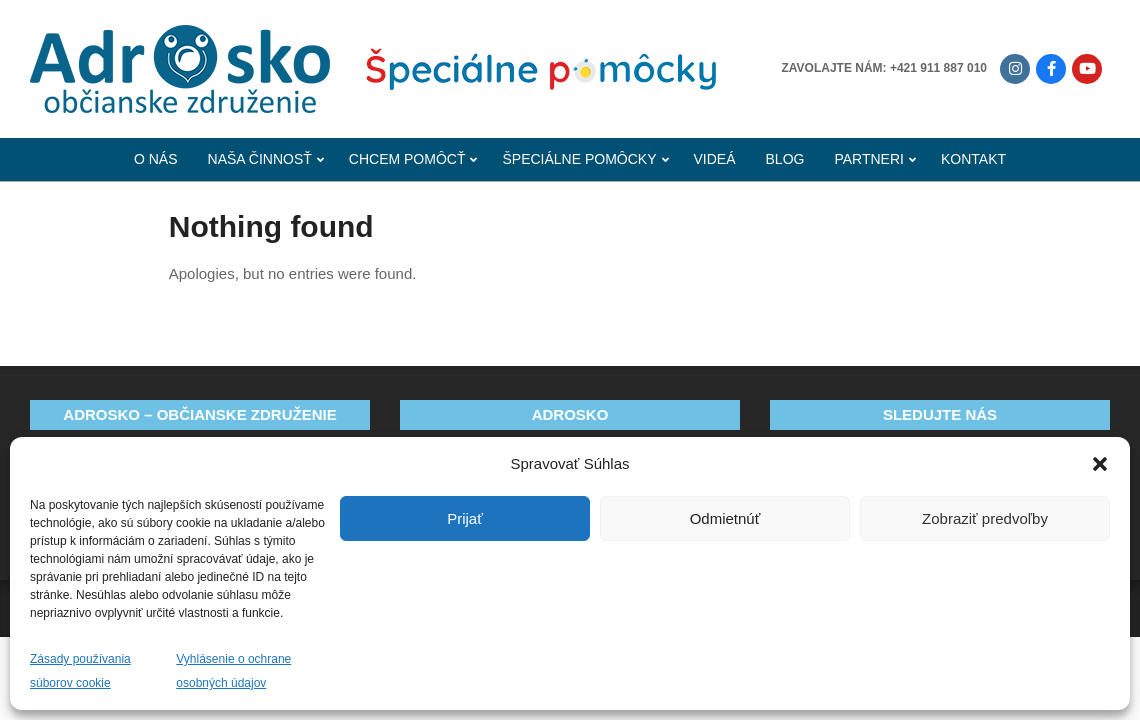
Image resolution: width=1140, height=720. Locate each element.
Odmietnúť (725, 518)
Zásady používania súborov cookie (80, 671)
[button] (1100, 464)
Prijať (465, 518)
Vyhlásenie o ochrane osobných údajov (233, 671)
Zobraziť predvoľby (985, 518)
